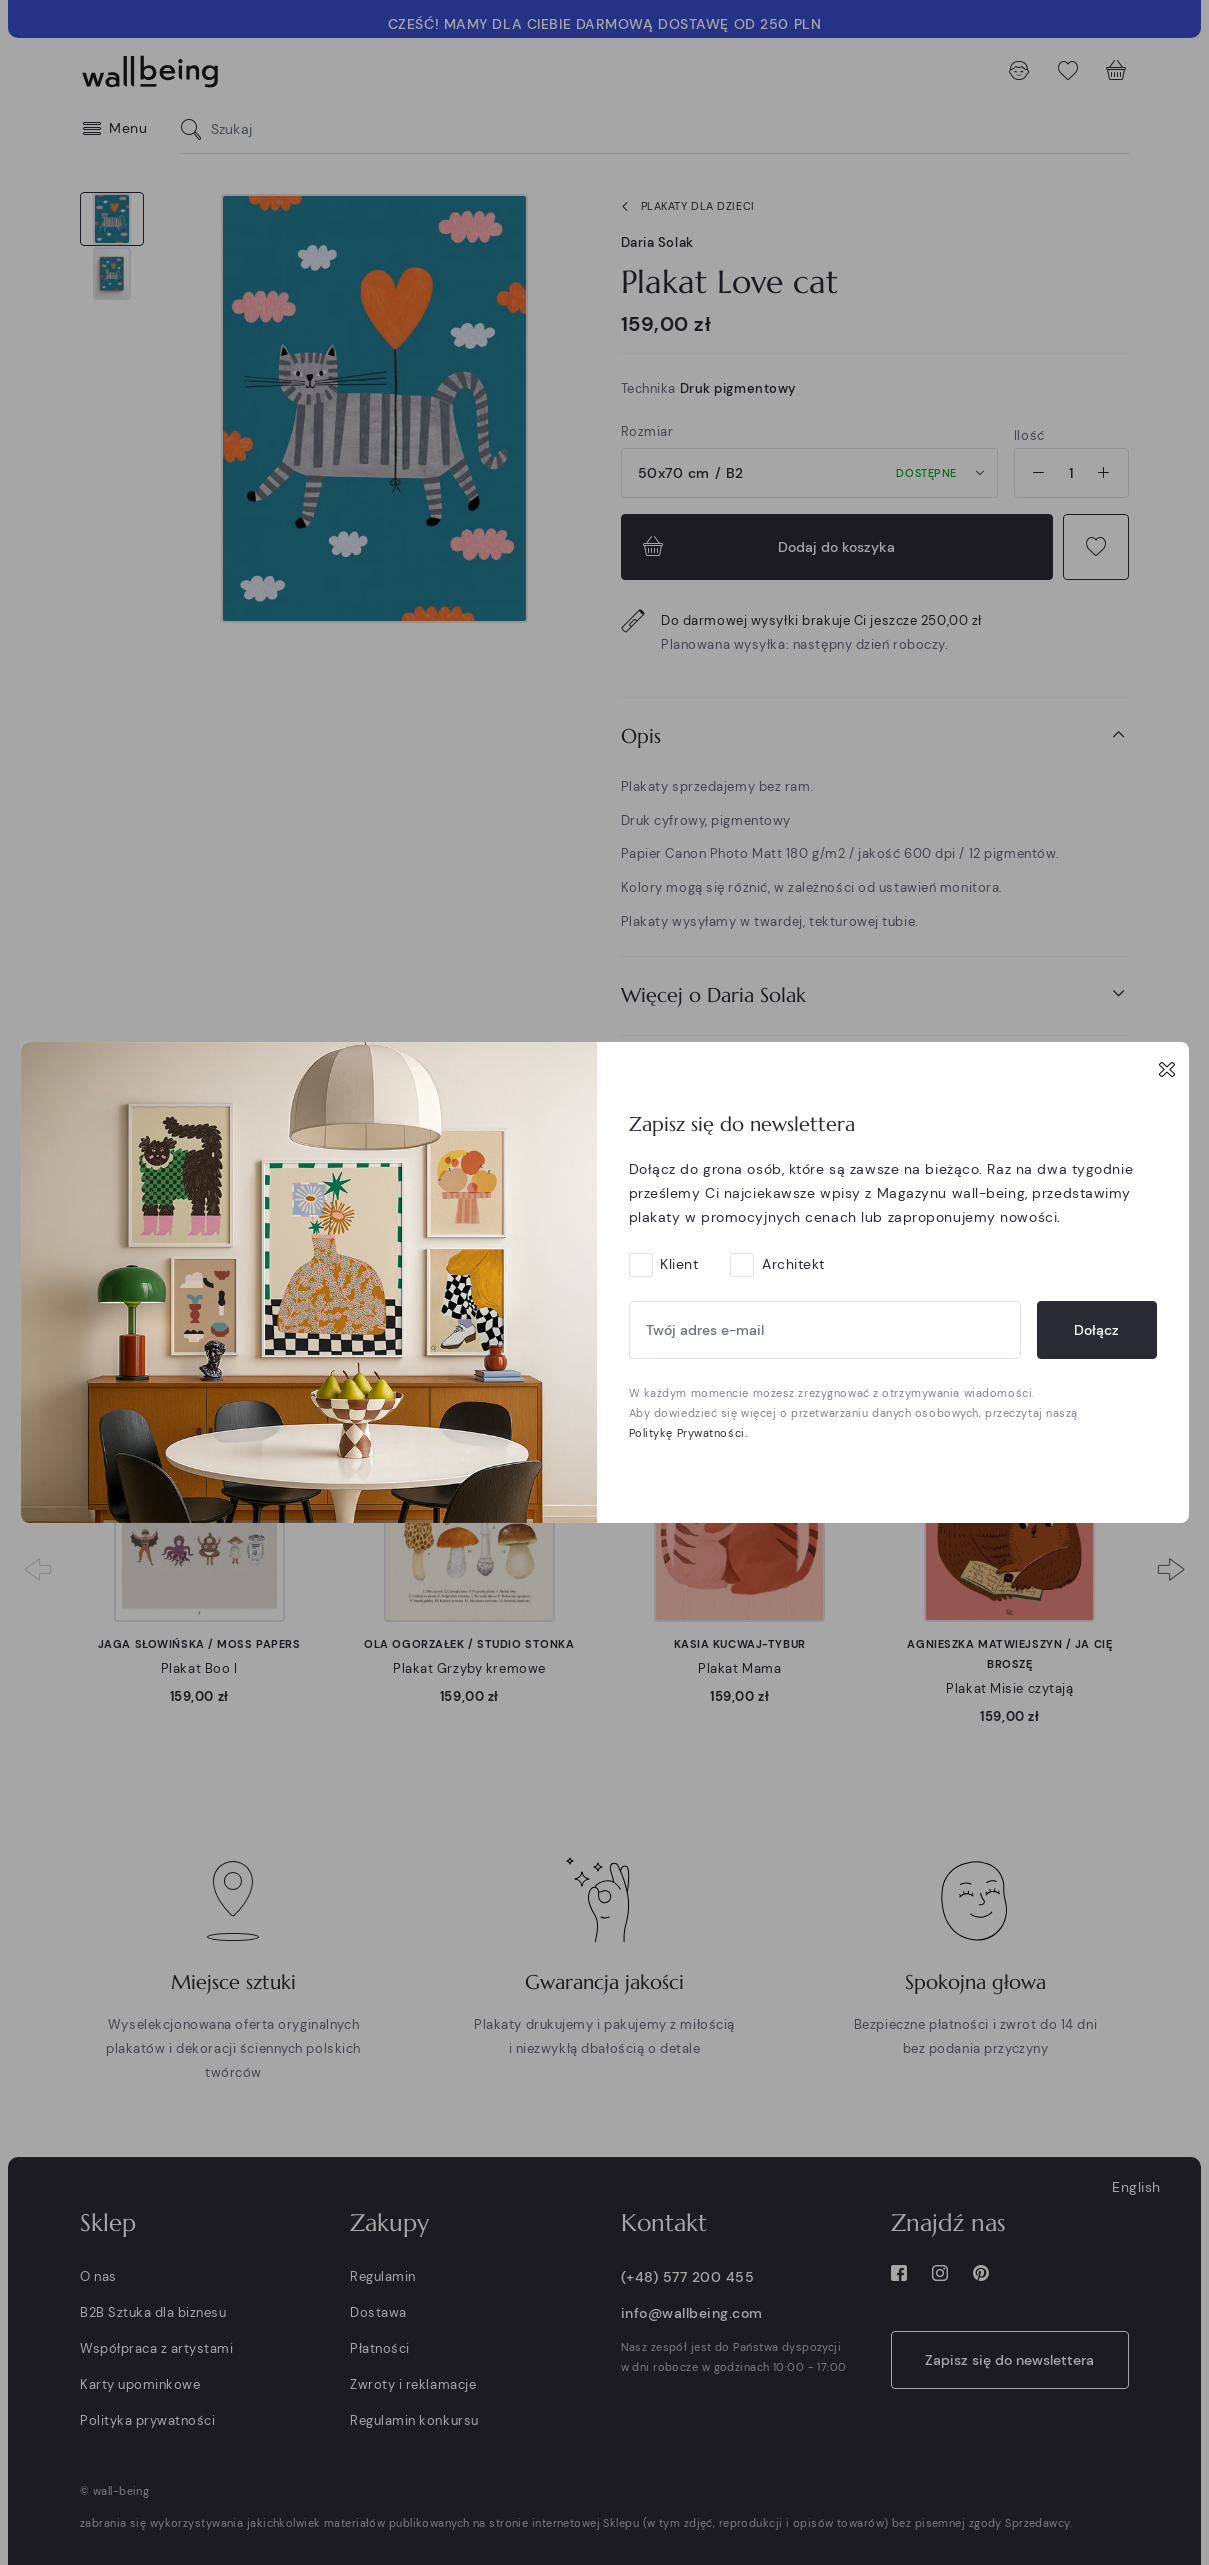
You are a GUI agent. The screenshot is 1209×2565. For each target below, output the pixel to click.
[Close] (1167, 1069)
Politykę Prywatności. (688, 1433)
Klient (679, 1264)
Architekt (793, 1264)
